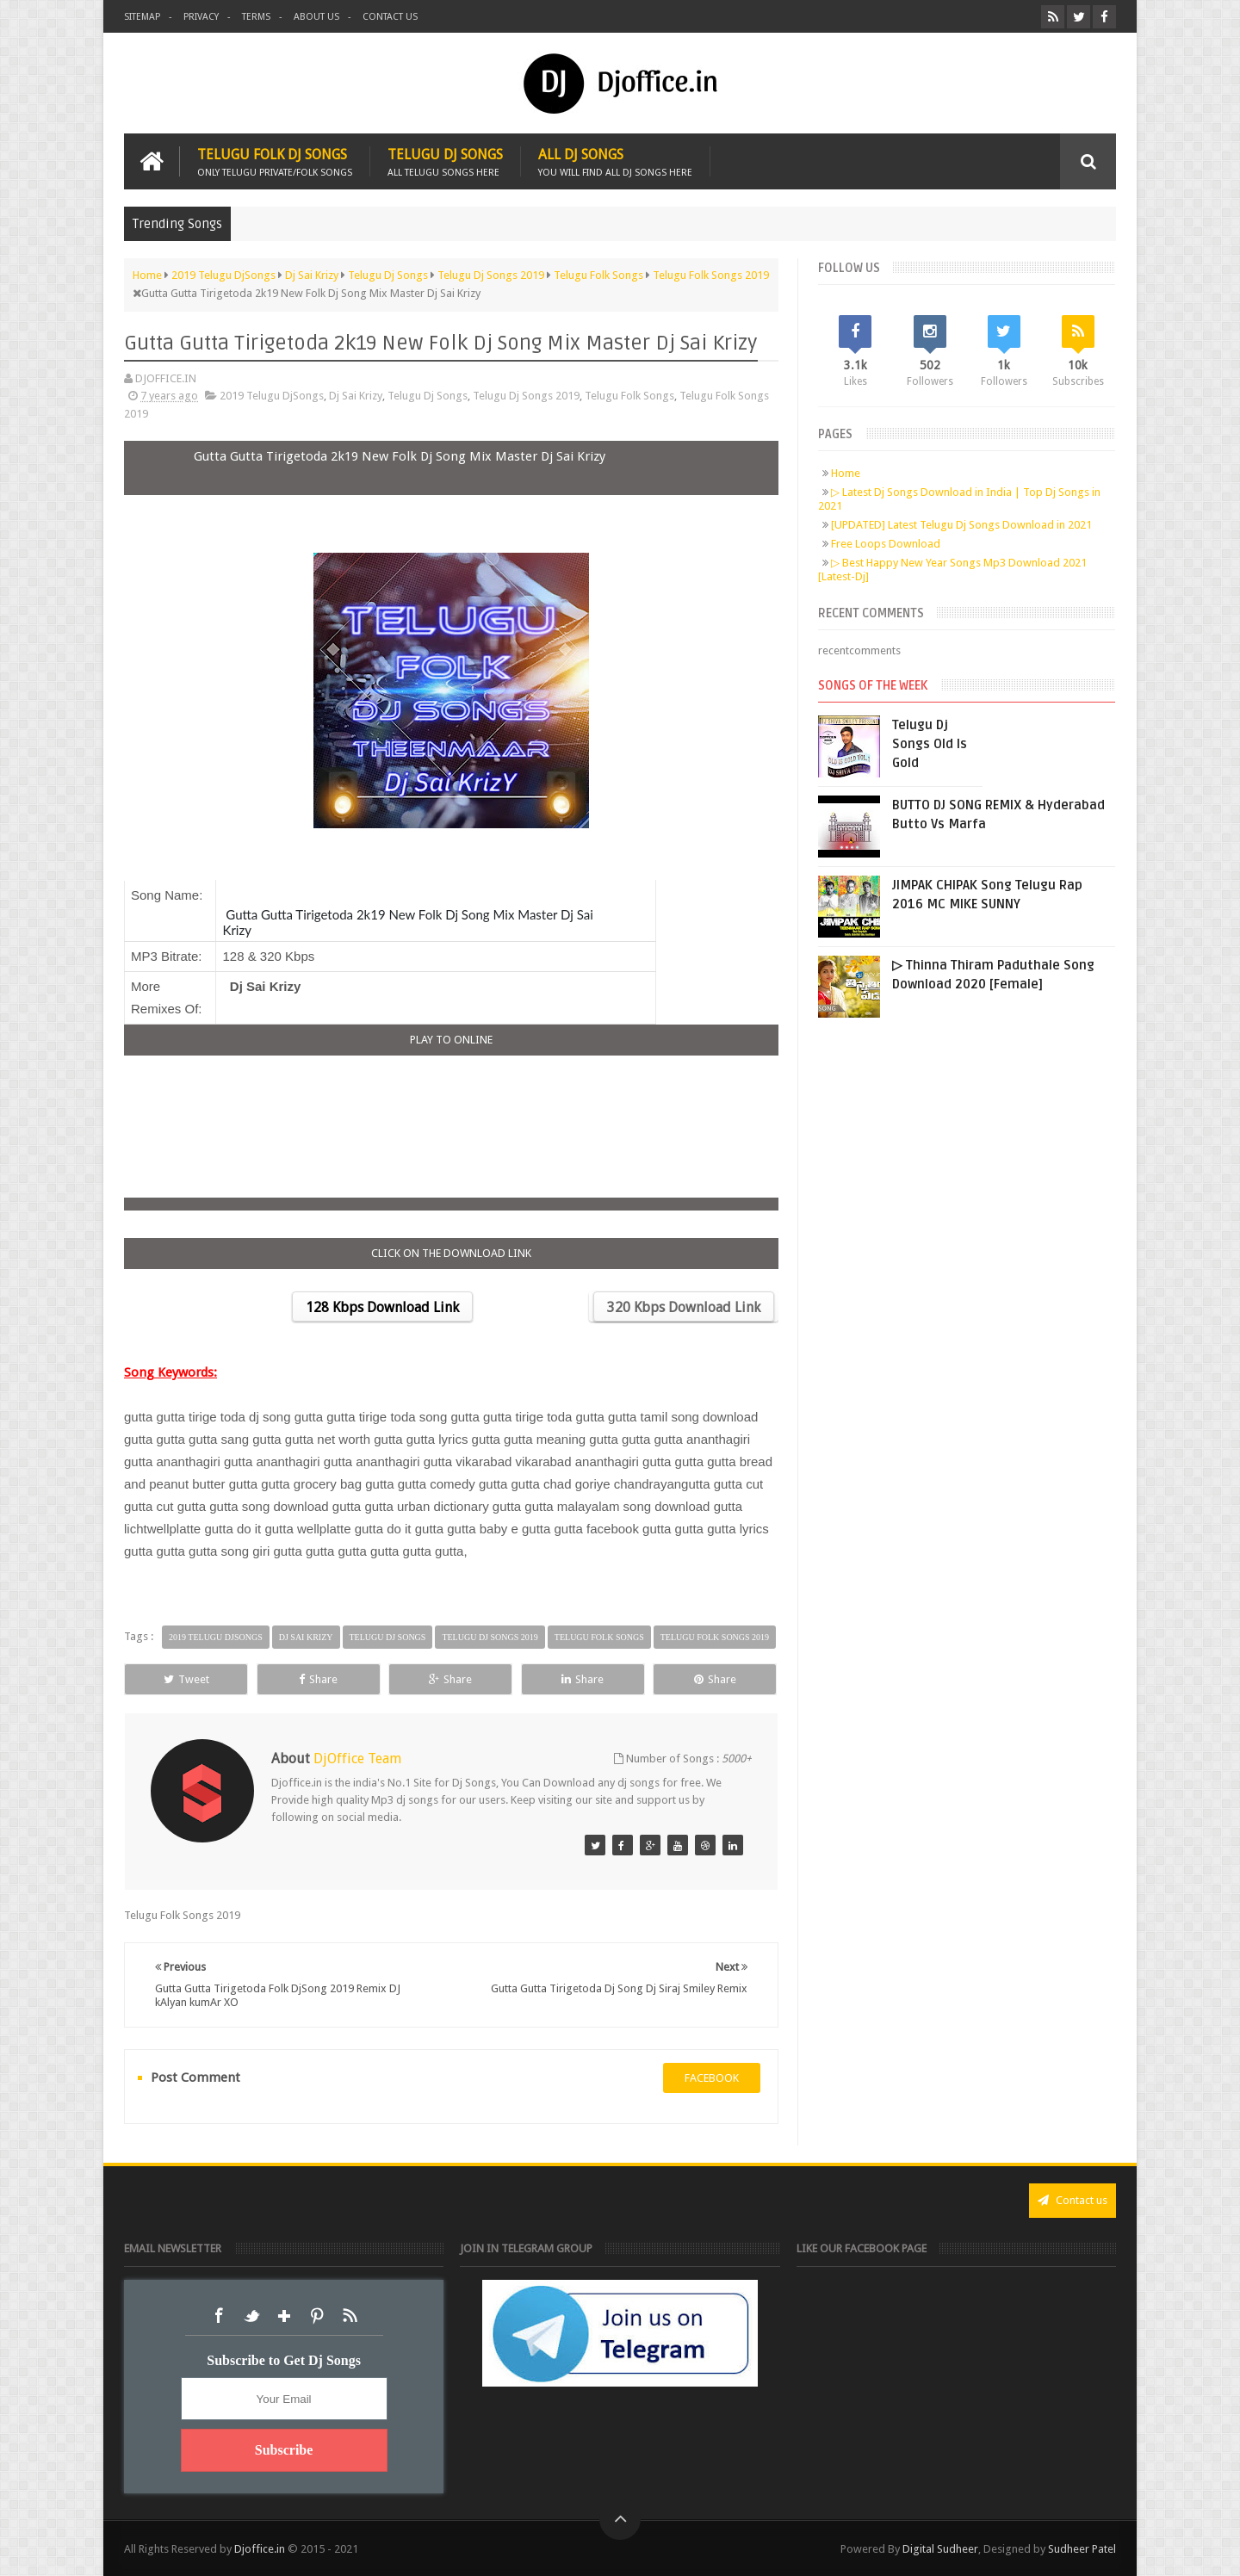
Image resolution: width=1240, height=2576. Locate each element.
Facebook (218, 2316)
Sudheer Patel (1082, 2548)
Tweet (186, 1679)
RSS (349, 2316)
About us (316, 16)
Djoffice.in (259, 2548)
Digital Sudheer (940, 2548)
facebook (712, 2077)
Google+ (284, 2316)
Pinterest (317, 2316)
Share (318, 1679)
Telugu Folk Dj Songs (274, 161)
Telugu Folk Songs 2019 (714, 1637)
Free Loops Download (885, 543)
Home (845, 473)
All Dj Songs (615, 161)
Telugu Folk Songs (629, 395)
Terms (256, 16)
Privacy (201, 16)
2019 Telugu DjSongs (272, 395)
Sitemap (142, 16)
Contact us (390, 16)
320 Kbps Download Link (683, 1307)
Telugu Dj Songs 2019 (526, 395)
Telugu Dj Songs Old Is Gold (929, 744)
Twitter (251, 2316)
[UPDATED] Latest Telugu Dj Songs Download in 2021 (961, 524)
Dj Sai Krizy (355, 395)
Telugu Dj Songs (445, 161)
